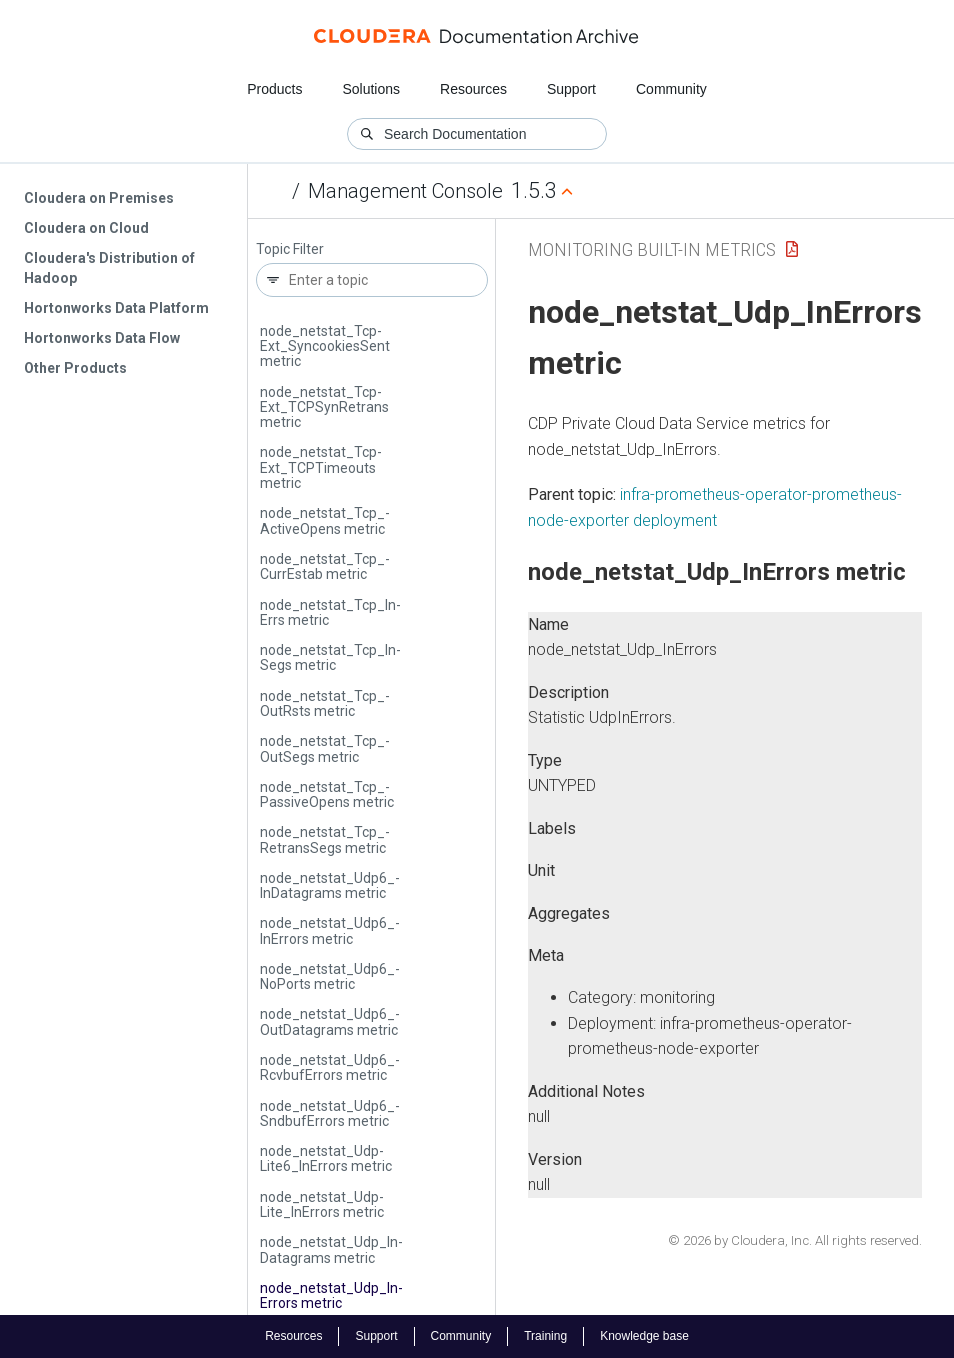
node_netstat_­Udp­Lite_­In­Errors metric (322, 1204)
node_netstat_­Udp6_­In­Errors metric (330, 930)
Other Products (75, 368)
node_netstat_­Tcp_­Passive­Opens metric (327, 794)
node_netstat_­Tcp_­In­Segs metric (330, 657)
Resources (473, 89)
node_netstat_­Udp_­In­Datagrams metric (331, 1249)
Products (274, 89)
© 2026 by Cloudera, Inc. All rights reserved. (795, 1240)
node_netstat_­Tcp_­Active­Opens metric (325, 520)
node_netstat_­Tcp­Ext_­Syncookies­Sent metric (325, 346)
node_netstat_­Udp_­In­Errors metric (331, 1295)
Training (545, 1336)
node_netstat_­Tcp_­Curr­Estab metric (325, 566)
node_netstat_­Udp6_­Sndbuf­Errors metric (330, 1113)
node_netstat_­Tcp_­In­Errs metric (330, 612)
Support (571, 89)
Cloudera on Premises (99, 198)
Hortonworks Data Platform (116, 308)
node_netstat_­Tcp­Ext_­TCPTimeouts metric (321, 467)
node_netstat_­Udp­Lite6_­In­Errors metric (326, 1158)
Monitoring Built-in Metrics (652, 249)
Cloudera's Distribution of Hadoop (109, 268)
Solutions (371, 89)
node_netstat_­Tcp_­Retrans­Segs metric (325, 839)
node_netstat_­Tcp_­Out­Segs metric (325, 748)
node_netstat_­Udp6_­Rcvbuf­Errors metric (330, 1067)
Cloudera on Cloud (86, 228)
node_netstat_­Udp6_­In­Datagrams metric (330, 885)
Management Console (405, 191)
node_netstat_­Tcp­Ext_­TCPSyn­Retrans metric (324, 407)
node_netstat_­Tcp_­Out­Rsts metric (325, 703)
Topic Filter (290, 249)
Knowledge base (644, 1336)
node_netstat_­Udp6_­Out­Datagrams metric (330, 1021)
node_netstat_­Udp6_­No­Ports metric (330, 976)
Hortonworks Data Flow (102, 338)
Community (671, 89)
